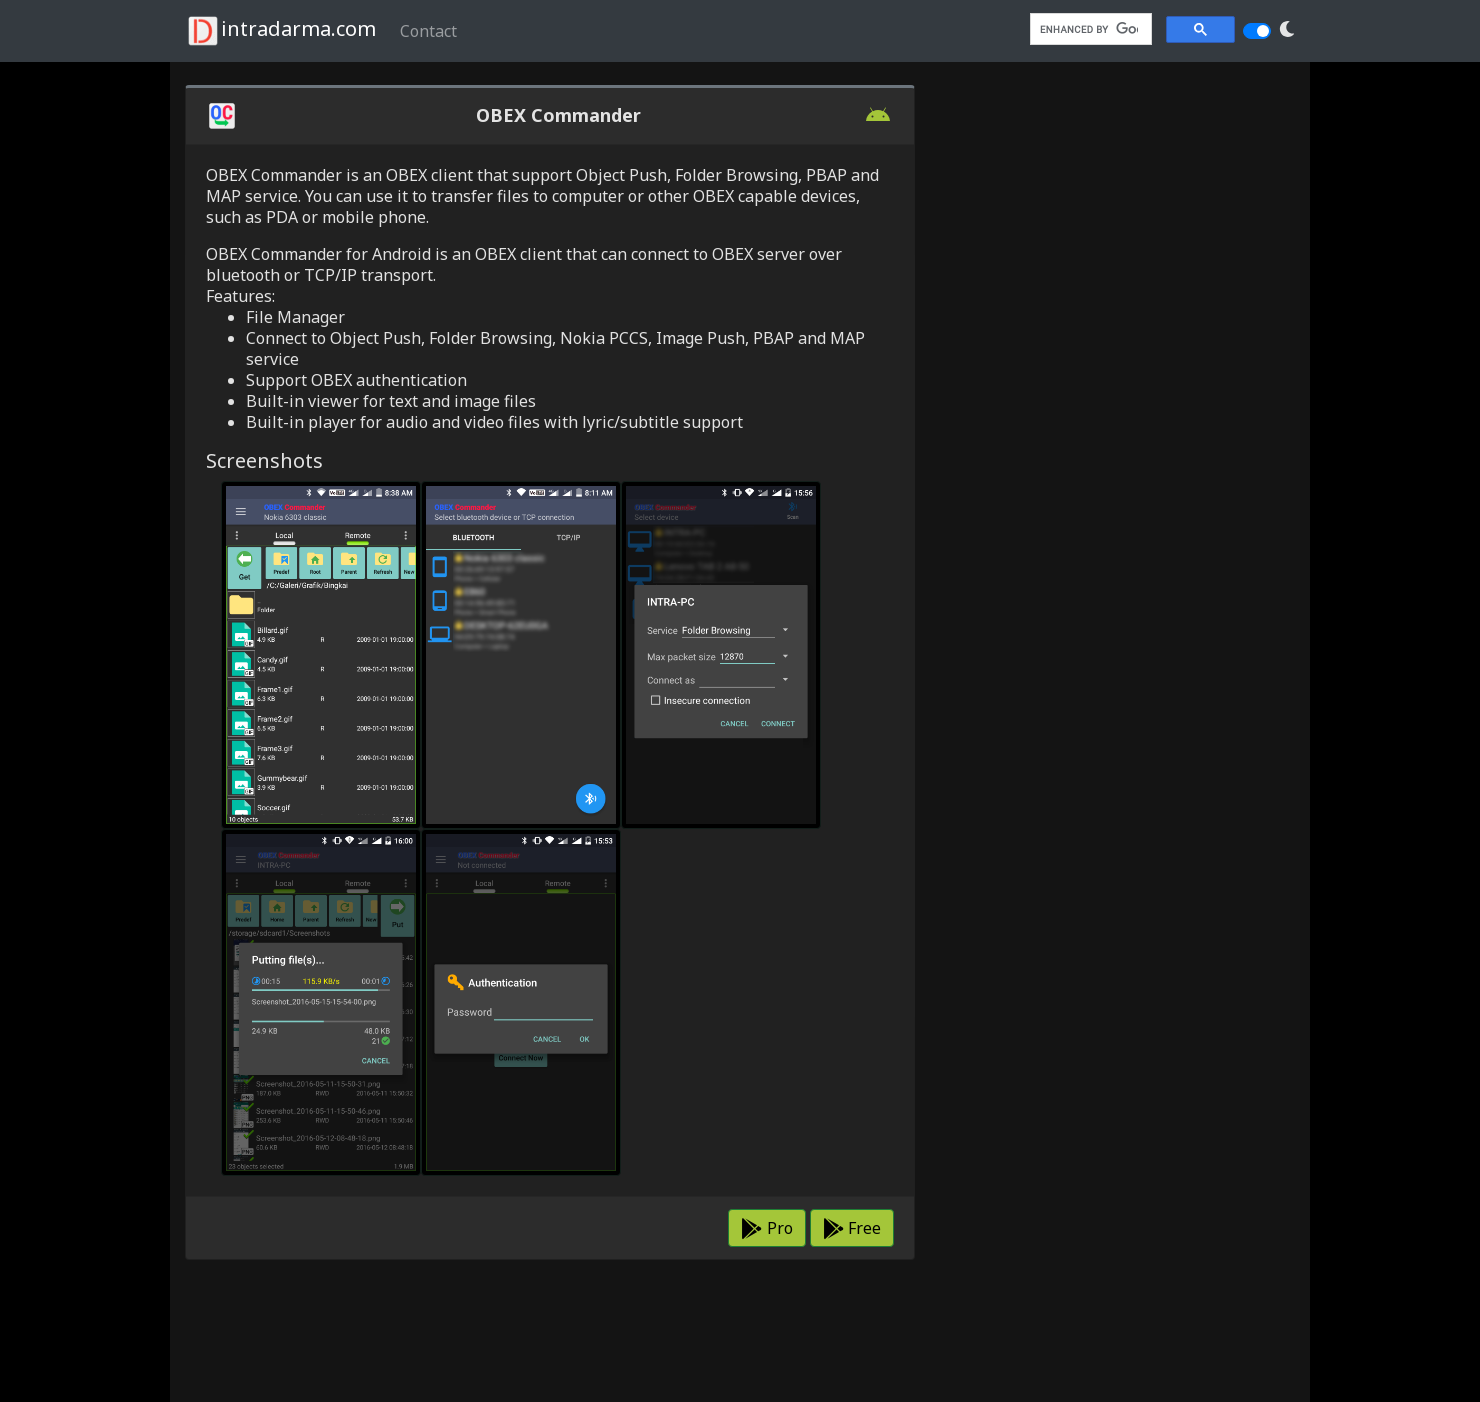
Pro (766, 1228)
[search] (1089, 29)
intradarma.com (280, 31)
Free (852, 1228)
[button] (1287, 29)
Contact (428, 31)
